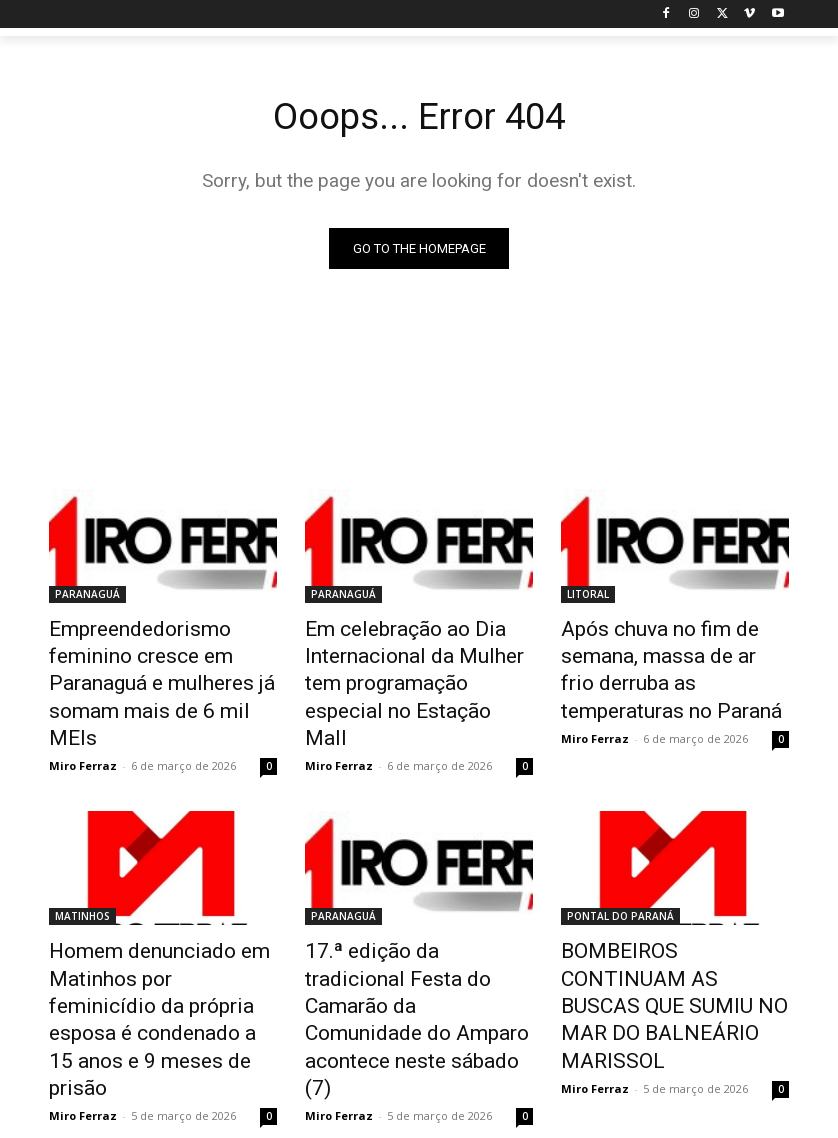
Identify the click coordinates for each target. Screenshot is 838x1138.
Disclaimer (471, 1119)
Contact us (711, 1119)
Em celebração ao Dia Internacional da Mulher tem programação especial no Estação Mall (410, 662)
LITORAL (588, 596)
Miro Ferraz (83, 720)
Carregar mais (419, 1038)
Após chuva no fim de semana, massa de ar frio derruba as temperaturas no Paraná (665, 662)
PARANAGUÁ (87, 596)
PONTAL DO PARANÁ (620, 871)
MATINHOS (82, 871)
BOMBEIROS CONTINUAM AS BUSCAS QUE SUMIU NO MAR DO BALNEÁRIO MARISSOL (671, 926)
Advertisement (620, 1119)
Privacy (540, 1119)
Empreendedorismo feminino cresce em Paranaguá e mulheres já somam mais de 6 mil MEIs (163, 662)
